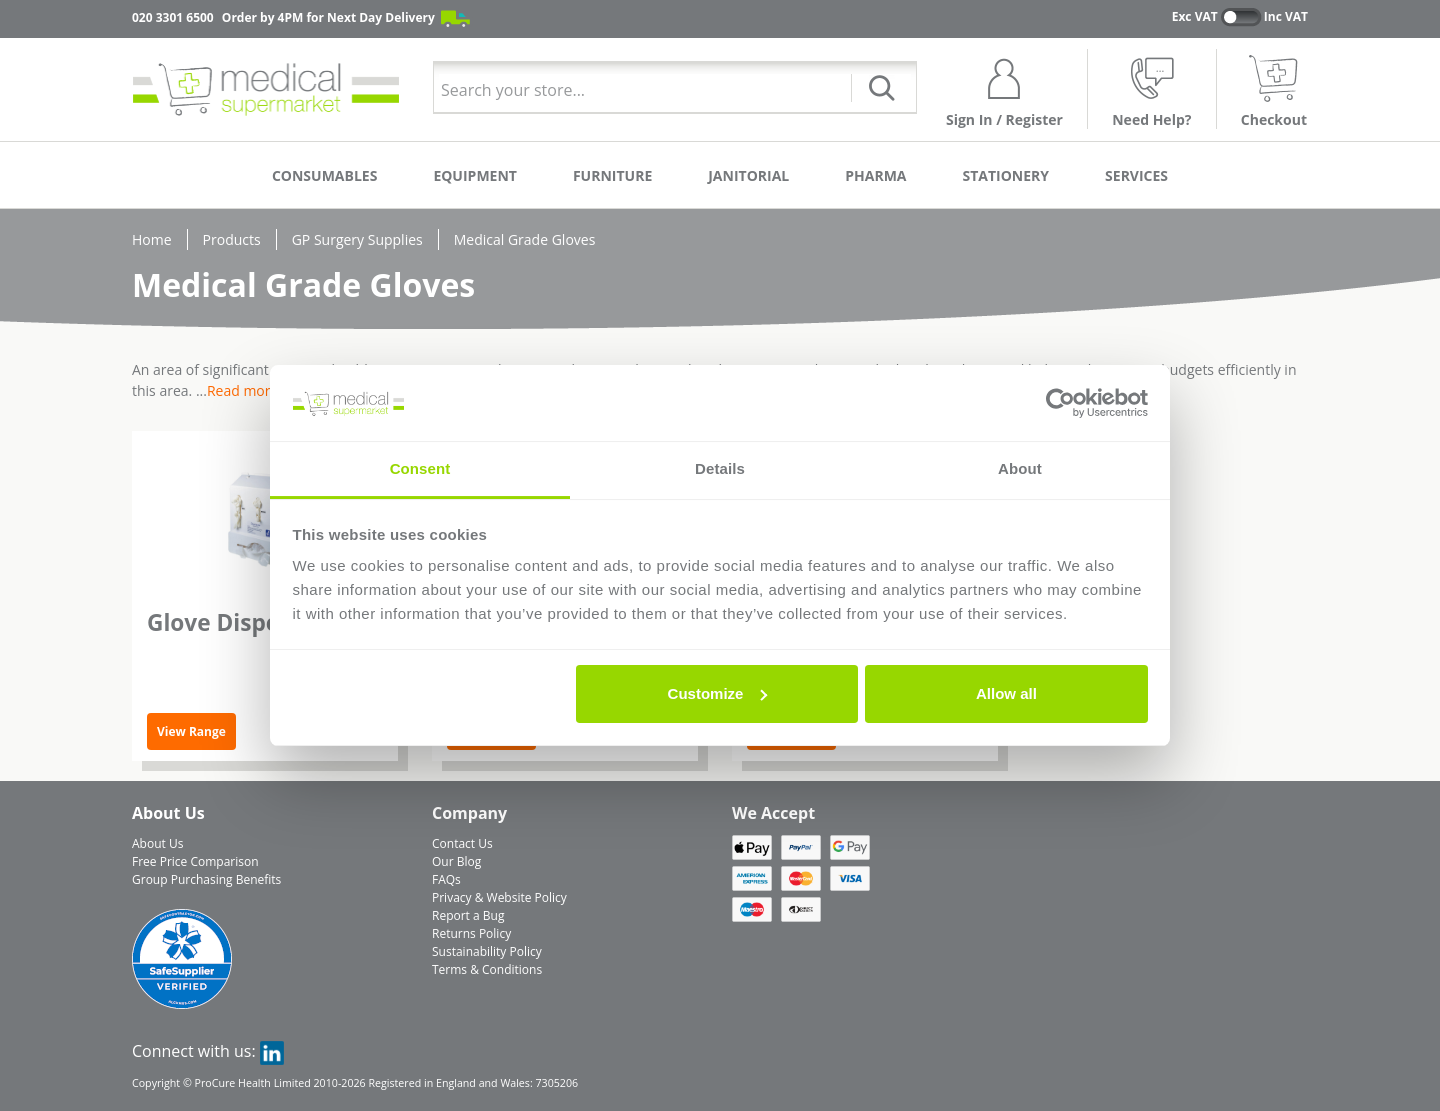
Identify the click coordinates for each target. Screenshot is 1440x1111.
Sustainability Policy (487, 951)
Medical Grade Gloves (525, 239)
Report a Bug (468, 915)
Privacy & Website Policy (499, 897)
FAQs (446, 879)
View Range (191, 731)
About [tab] (1020, 468)
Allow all (1006, 693)
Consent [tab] (420, 468)
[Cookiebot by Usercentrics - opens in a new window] (1060, 403)
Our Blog (456, 861)
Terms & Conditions (487, 969)
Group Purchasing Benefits (206, 879)
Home (152, 239)
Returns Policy (471, 933)
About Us (157, 843)
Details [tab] (720, 468)
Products (232, 239)
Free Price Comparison (195, 861)
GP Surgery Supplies (357, 239)
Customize (718, 693)
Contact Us (462, 843)
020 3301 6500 (173, 17)
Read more (242, 390)
